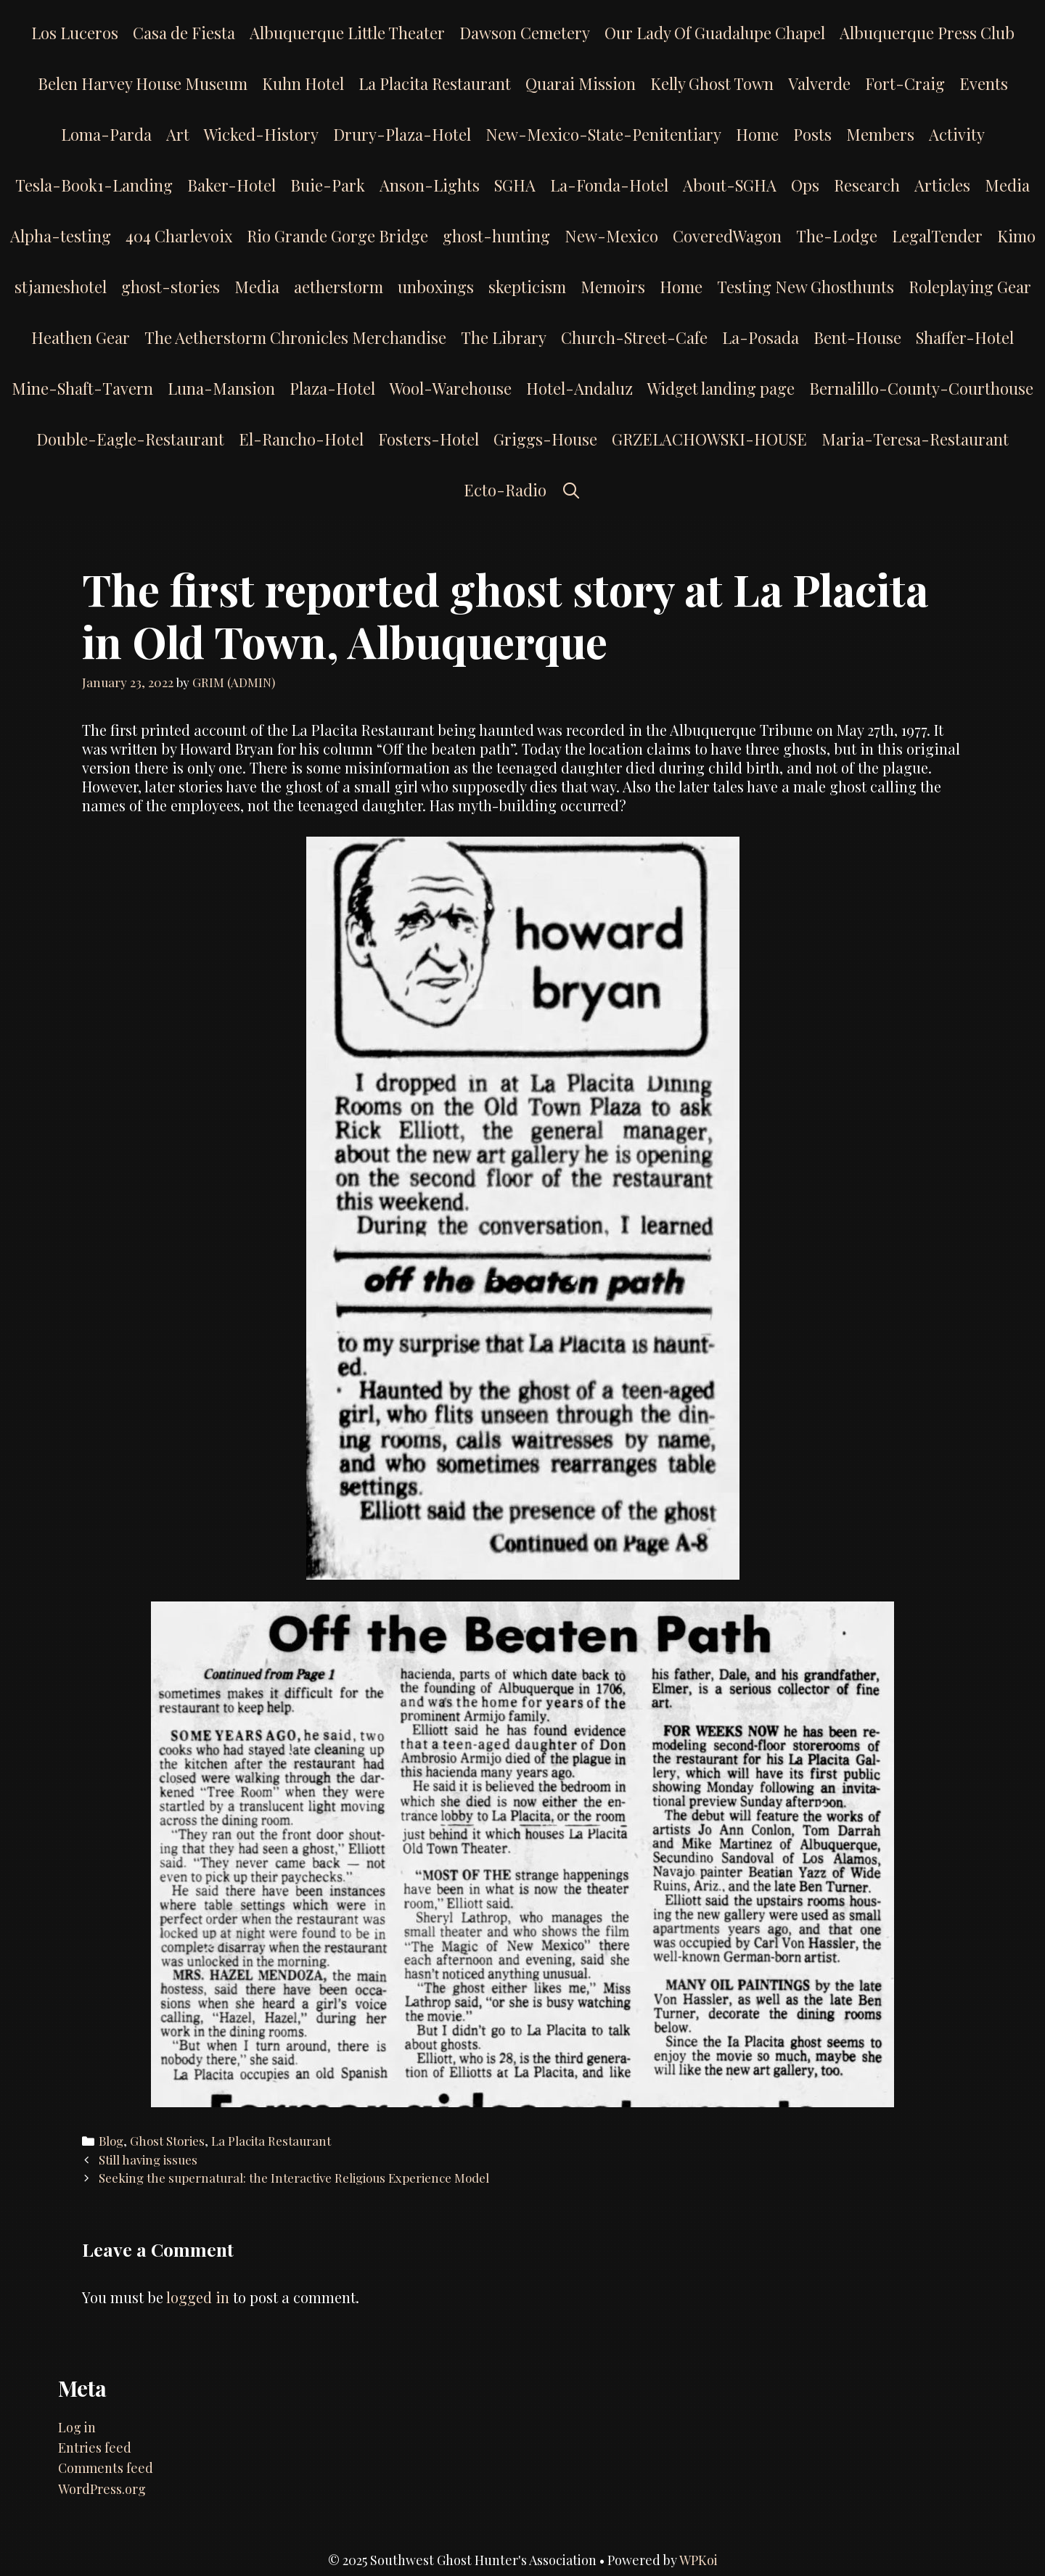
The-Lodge (836, 236)
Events (983, 83)
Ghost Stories (167, 2141)
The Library (503, 337)
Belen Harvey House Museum (142, 83)
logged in (197, 2297)
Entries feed (94, 2447)
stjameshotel (61, 287)
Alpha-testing (60, 236)
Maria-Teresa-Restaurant (915, 439)
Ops (805, 185)
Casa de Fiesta (184, 33)
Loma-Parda (106, 134)
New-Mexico (611, 236)
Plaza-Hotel (332, 388)
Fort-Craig (905, 83)
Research (867, 185)
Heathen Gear (80, 337)
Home (757, 134)
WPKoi (698, 2560)
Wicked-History (261, 134)
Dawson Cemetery (524, 33)
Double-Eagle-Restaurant (130, 439)
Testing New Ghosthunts (805, 287)
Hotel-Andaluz (579, 388)
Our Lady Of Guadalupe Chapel (715, 33)
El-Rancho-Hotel (301, 439)
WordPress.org (102, 2489)
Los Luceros (74, 33)
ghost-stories (170, 287)
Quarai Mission (580, 83)
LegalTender (937, 236)
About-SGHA (729, 185)
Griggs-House (545, 439)
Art (177, 134)
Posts (812, 134)
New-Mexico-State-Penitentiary (603, 134)
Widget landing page (721, 388)
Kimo (1016, 236)
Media (1007, 185)
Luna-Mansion (221, 388)
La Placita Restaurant (434, 83)
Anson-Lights (430, 185)
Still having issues (148, 2159)
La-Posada (760, 337)
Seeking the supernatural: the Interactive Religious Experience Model (294, 2178)
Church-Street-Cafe (634, 337)
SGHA (515, 185)
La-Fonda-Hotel (609, 185)
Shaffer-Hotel (965, 337)
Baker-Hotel (231, 185)
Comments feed (105, 2468)
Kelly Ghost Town (712, 83)
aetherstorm (338, 287)
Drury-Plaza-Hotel (402, 134)
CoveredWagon (727, 236)
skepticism (527, 287)
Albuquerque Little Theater (347, 33)
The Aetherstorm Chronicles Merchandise (295, 337)
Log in (77, 2427)
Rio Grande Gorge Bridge (337, 236)
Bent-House (857, 337)
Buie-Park (327, 185)
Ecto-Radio (505, 490)
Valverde (819, 83)
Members (880, 134)
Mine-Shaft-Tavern (82, 388)
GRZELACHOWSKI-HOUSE (709, 439)
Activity (957, 134)
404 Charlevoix (179, 236)
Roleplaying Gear (970, 287)
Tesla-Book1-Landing (94, 185)
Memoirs (613, 287)
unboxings (436, 287)
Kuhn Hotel (303, 83)
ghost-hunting (496, 236)
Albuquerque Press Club (927, 33)
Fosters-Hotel (428, 439)
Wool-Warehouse (451, 388)
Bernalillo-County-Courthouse (921, 388)
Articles (942, 185)
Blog (111, 2141)
